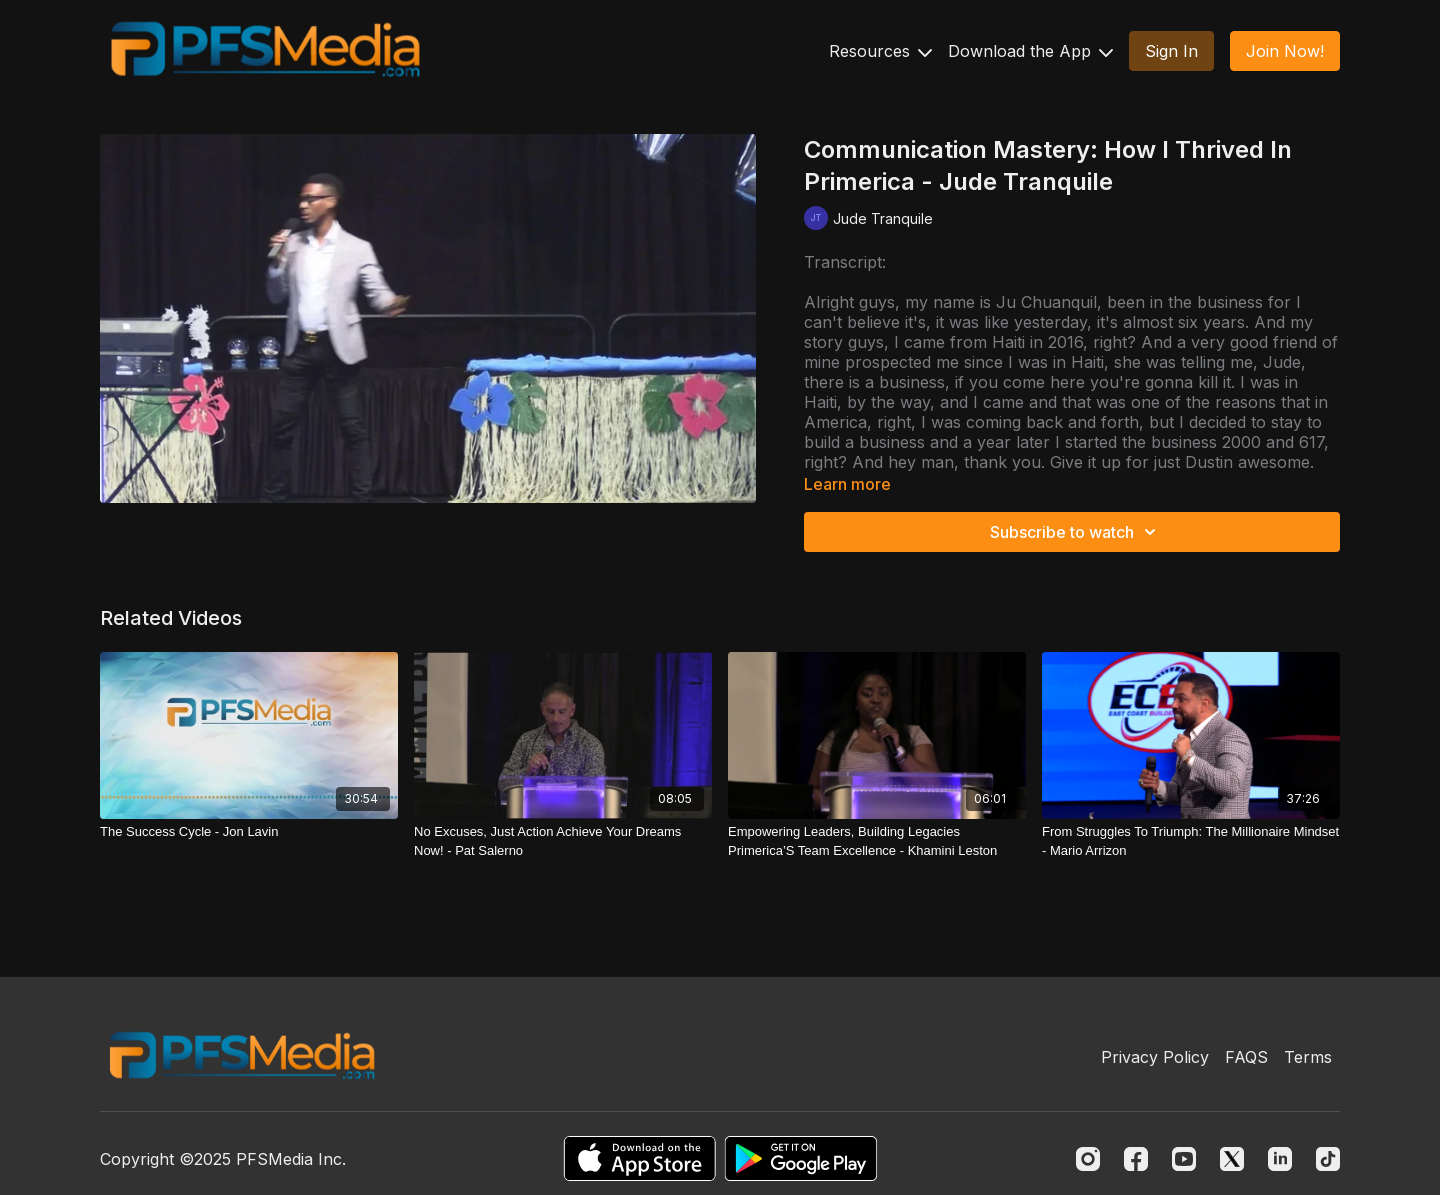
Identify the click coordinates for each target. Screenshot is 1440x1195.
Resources (880, 51)
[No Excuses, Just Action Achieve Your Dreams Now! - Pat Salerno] (563, 841)
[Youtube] (1184, 1159)
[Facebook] (1136, 1159)
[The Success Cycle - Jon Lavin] (249, 832)
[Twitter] (1232, 1159)
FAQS (1246, 1057)
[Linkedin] (1280, 1159)
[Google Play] (801, 1158)
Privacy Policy (1155, 1057)
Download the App (1030, 51)
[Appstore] (639, 1158)
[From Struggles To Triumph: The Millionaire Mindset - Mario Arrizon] (1191, 841)
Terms (1308, 1057)
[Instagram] (1088, 1159)
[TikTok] (1328, 1159)
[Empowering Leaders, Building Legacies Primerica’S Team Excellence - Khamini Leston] (877, 841)
